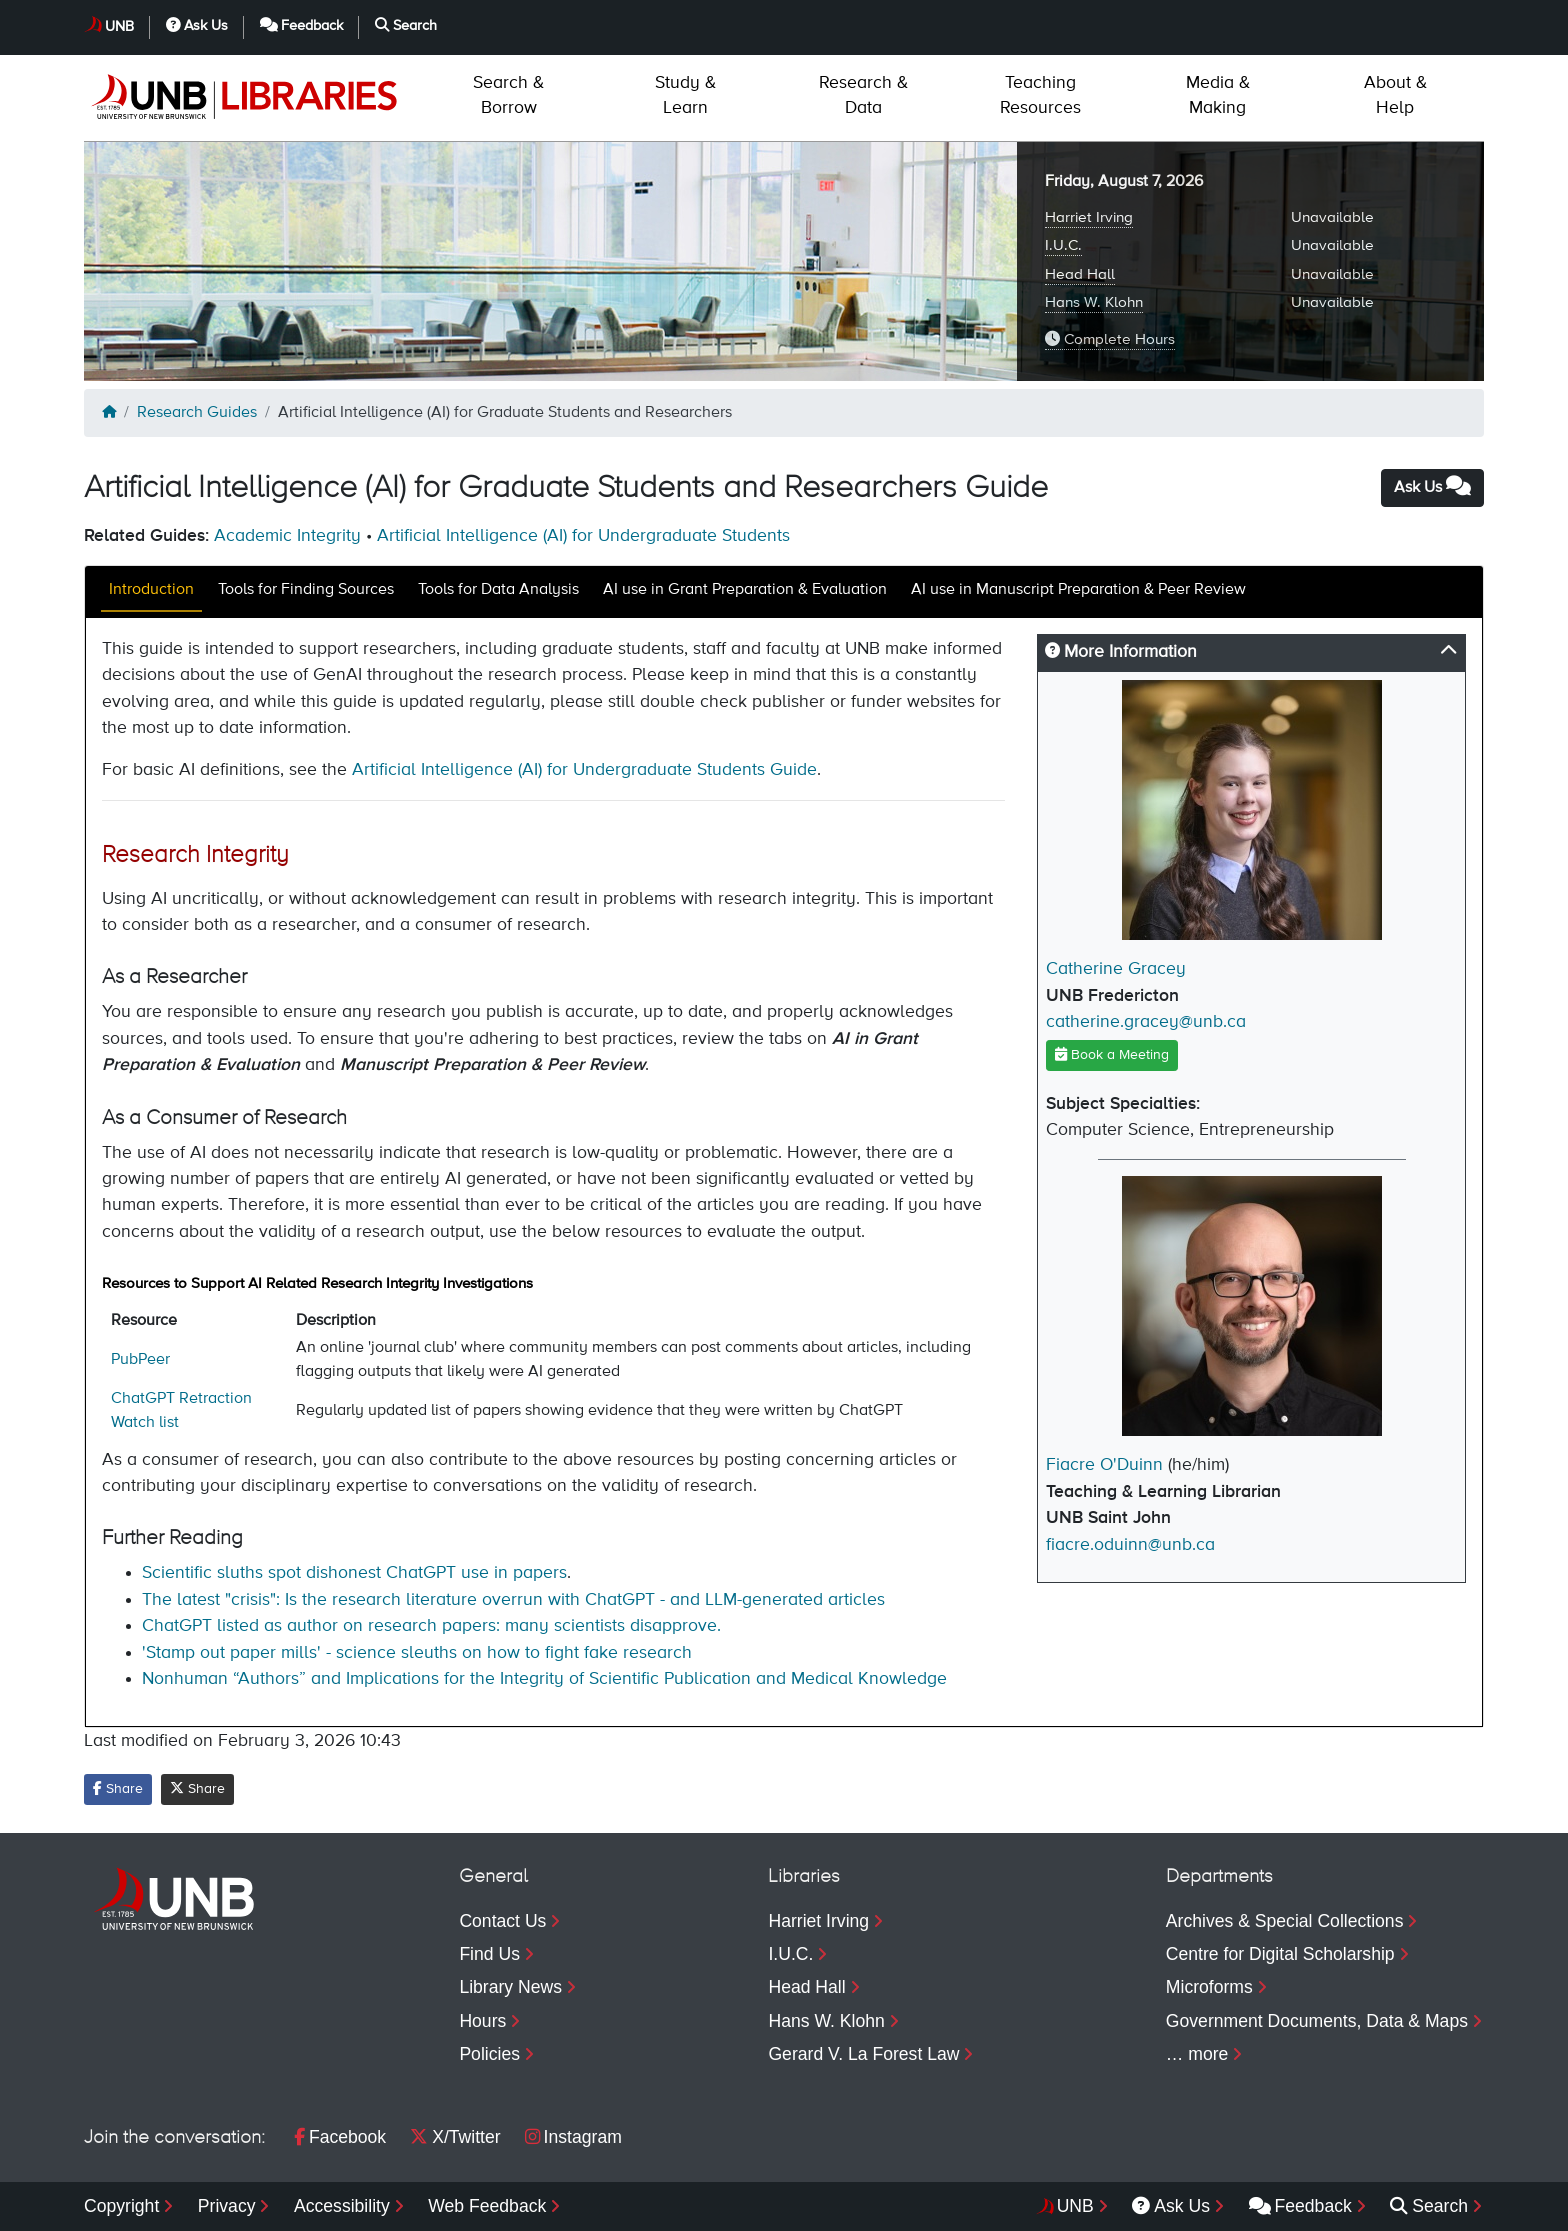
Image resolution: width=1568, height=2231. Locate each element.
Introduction (151, 590)
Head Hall (1080, 274)
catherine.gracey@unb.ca (1146, 1022)
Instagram (573, 2137)
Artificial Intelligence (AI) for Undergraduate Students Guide (584, 770)
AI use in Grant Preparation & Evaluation (745, 590)
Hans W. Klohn (1094, 302)
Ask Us (197, 25)
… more (1197, 2054)
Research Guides (197, 413)
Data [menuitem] (863, 95)
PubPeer (140, 1360)
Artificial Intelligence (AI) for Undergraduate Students (583, 536)
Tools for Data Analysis (498, 590)
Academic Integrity (287, 536)
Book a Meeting (1112, 1054)
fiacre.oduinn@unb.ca (1130, 1545)
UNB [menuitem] (1075, 2206)
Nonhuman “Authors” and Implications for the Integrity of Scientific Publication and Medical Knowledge (544, 1679)
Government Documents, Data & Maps (1317, 2021)
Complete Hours (1110, 339)
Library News (510, 1987)
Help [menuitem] (1395, 95)
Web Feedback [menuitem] (487, 2206)
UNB (119, 27)
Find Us (489, 1954)
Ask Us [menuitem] (1171, 2206)
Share (118, 1788)
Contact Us (502, 1921)
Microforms (1209, 1987)
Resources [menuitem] (1040, 95)
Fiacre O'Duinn (1104, 1465)
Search (406, 25)
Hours (482, 2021)
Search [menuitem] (1429, 2206)
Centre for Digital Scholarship (1280, 1954)
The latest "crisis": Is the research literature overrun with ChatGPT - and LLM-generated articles (513, 1600)
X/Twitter (455, 2137)
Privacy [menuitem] (227, 2206)
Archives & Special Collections (1285, 1921)
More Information (1121, 652)
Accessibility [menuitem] (342, 2206)
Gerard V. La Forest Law (863, 2054)
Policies (489, 2054)
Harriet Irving (1089, 217)
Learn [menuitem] (685, 95)
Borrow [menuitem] (508, 95)
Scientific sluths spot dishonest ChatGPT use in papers (354, 1573)
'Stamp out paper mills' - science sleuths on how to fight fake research (417, 1653)
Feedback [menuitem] (1300, 2206)
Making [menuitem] (1218, 95)
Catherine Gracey (1116, 969)
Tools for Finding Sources (306, 590)
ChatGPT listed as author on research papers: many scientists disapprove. (431, 1626)
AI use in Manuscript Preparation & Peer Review (1078, 590)
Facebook (340, 2137)
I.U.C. (1063, 245)
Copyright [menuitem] (121, 2206)
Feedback (302, 25)
